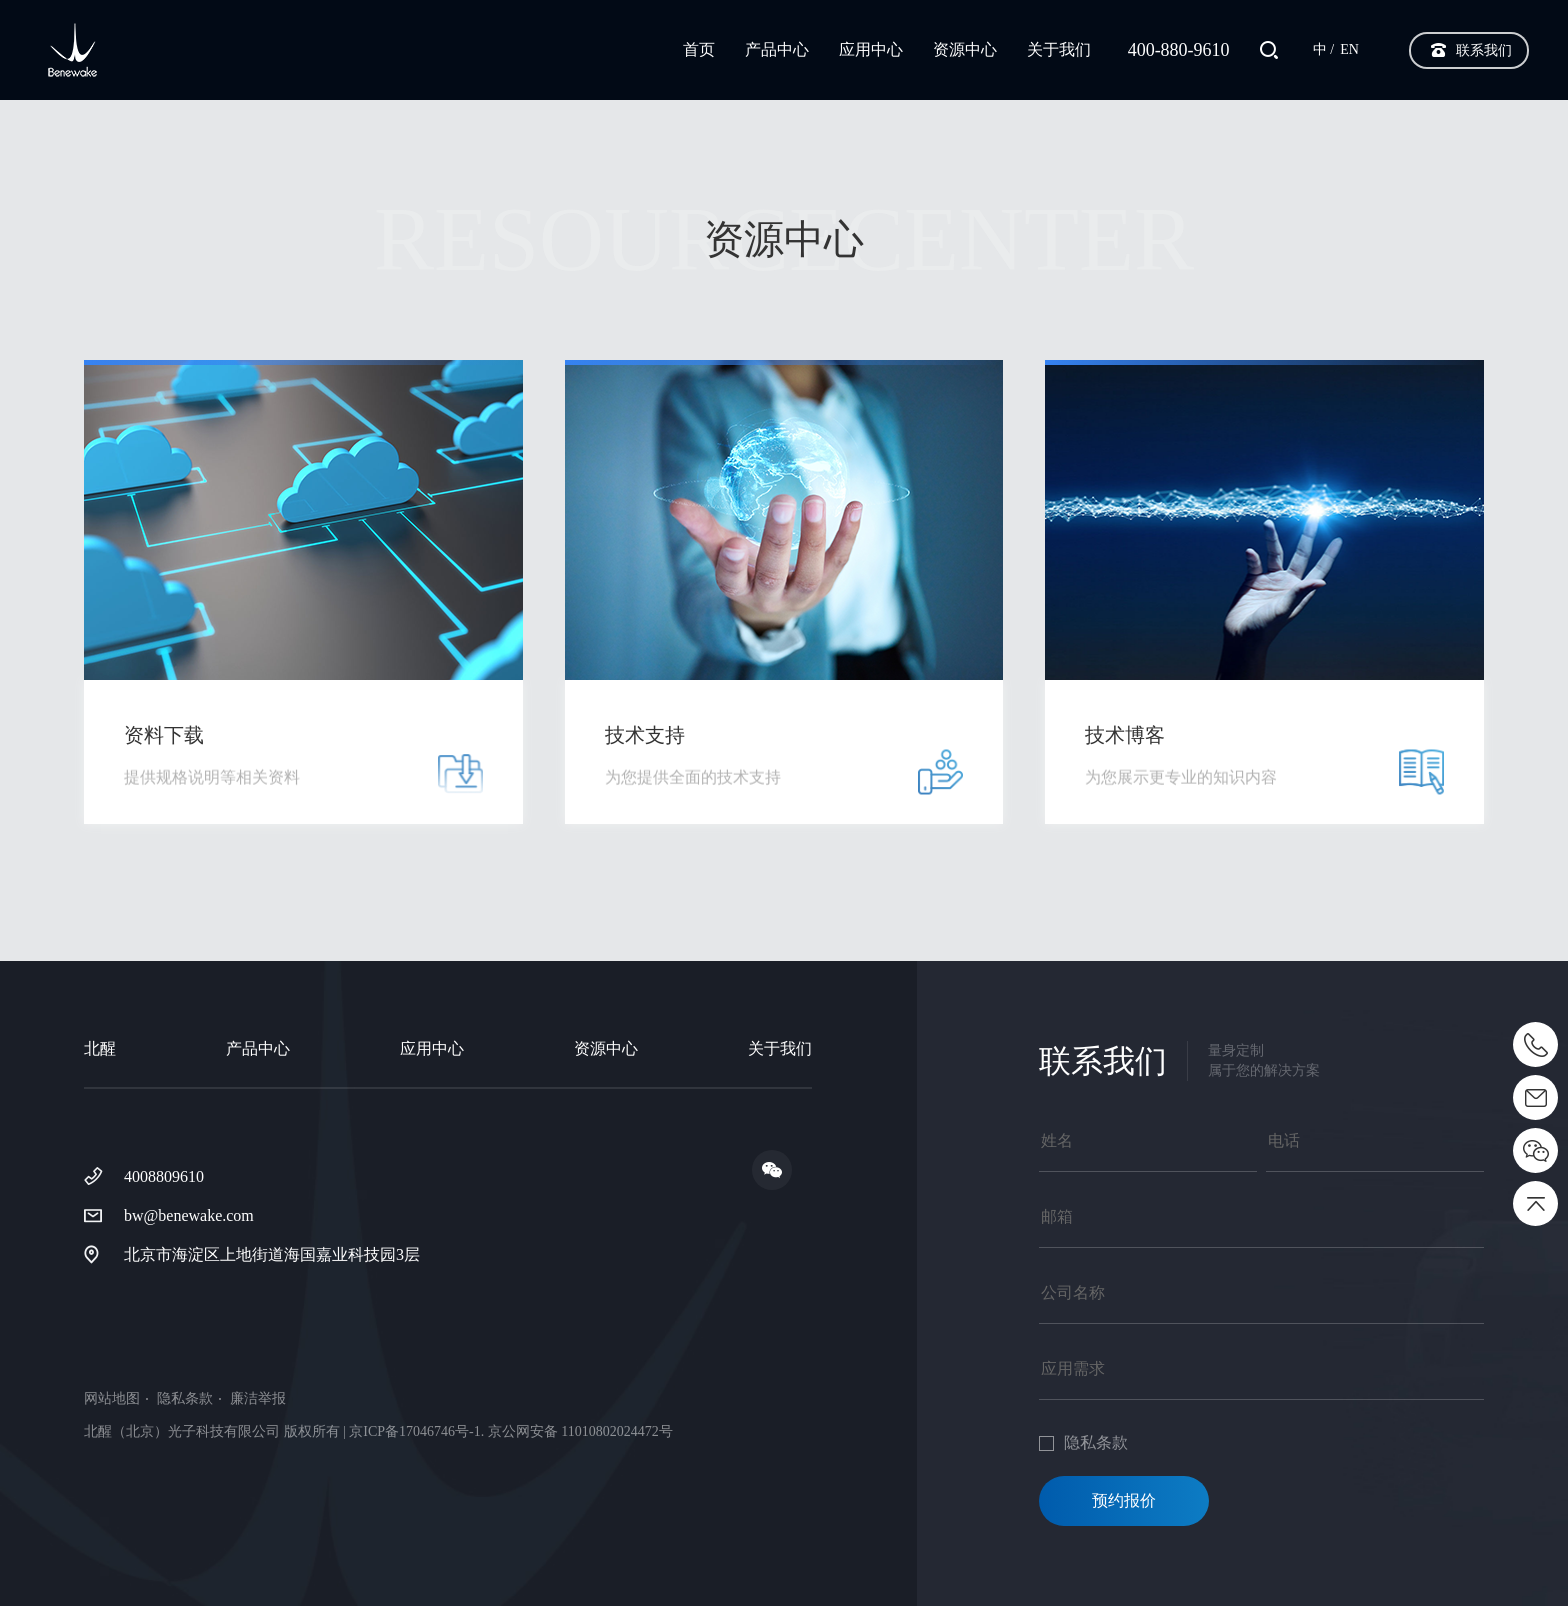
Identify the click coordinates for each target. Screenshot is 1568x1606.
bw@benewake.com (189, 1215)
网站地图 (112, 1399)
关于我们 (1059, 49)
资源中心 (965, 49)
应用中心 (871, 49)
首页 (699, 49)
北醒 (100, 1048)
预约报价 (1124, 1500)
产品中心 (777, 49)
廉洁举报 (258, 1399)
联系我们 (1484, 50)
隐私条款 (185, 1399)
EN (1349, 49)
